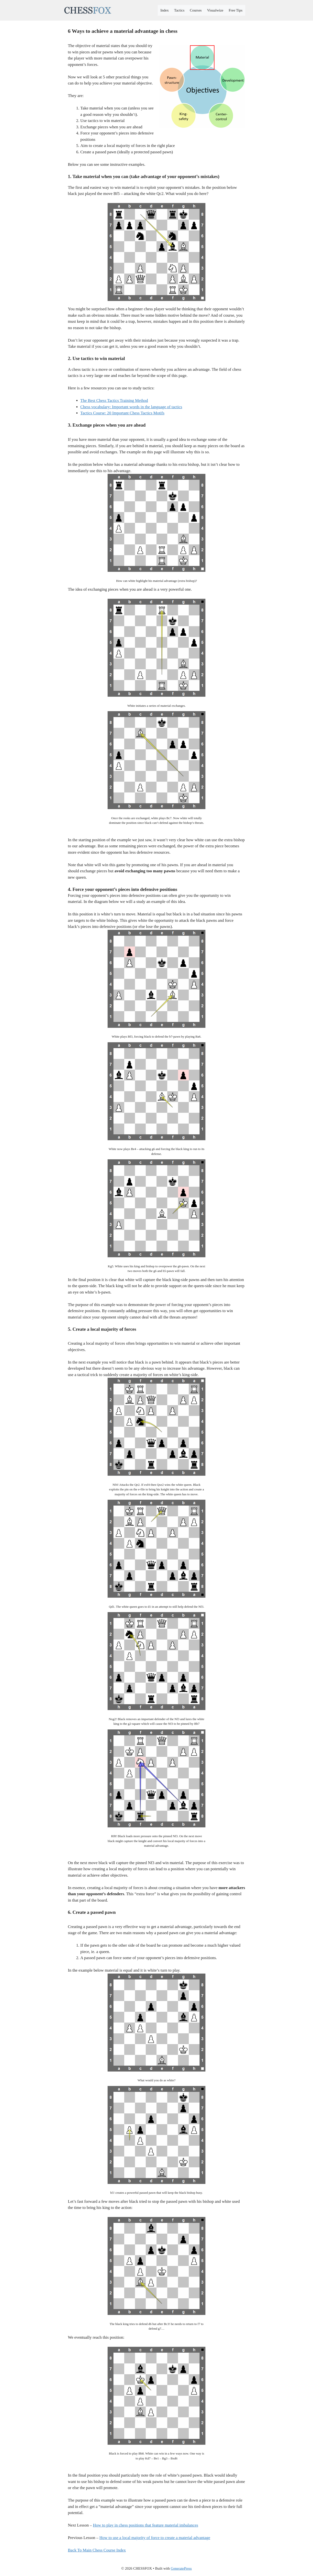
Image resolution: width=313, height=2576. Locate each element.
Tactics (179, 10)
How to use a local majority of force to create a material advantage (154, 2537)
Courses (195, 10)
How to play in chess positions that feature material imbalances (145, 2525)
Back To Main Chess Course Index (97, 2550)
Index (164, 10)
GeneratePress (181, 2568)
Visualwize (215, 10)
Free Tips (235, 10)
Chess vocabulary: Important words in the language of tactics (131, 407)
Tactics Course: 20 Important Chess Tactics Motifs (122, 413)
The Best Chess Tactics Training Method (114, 400)
